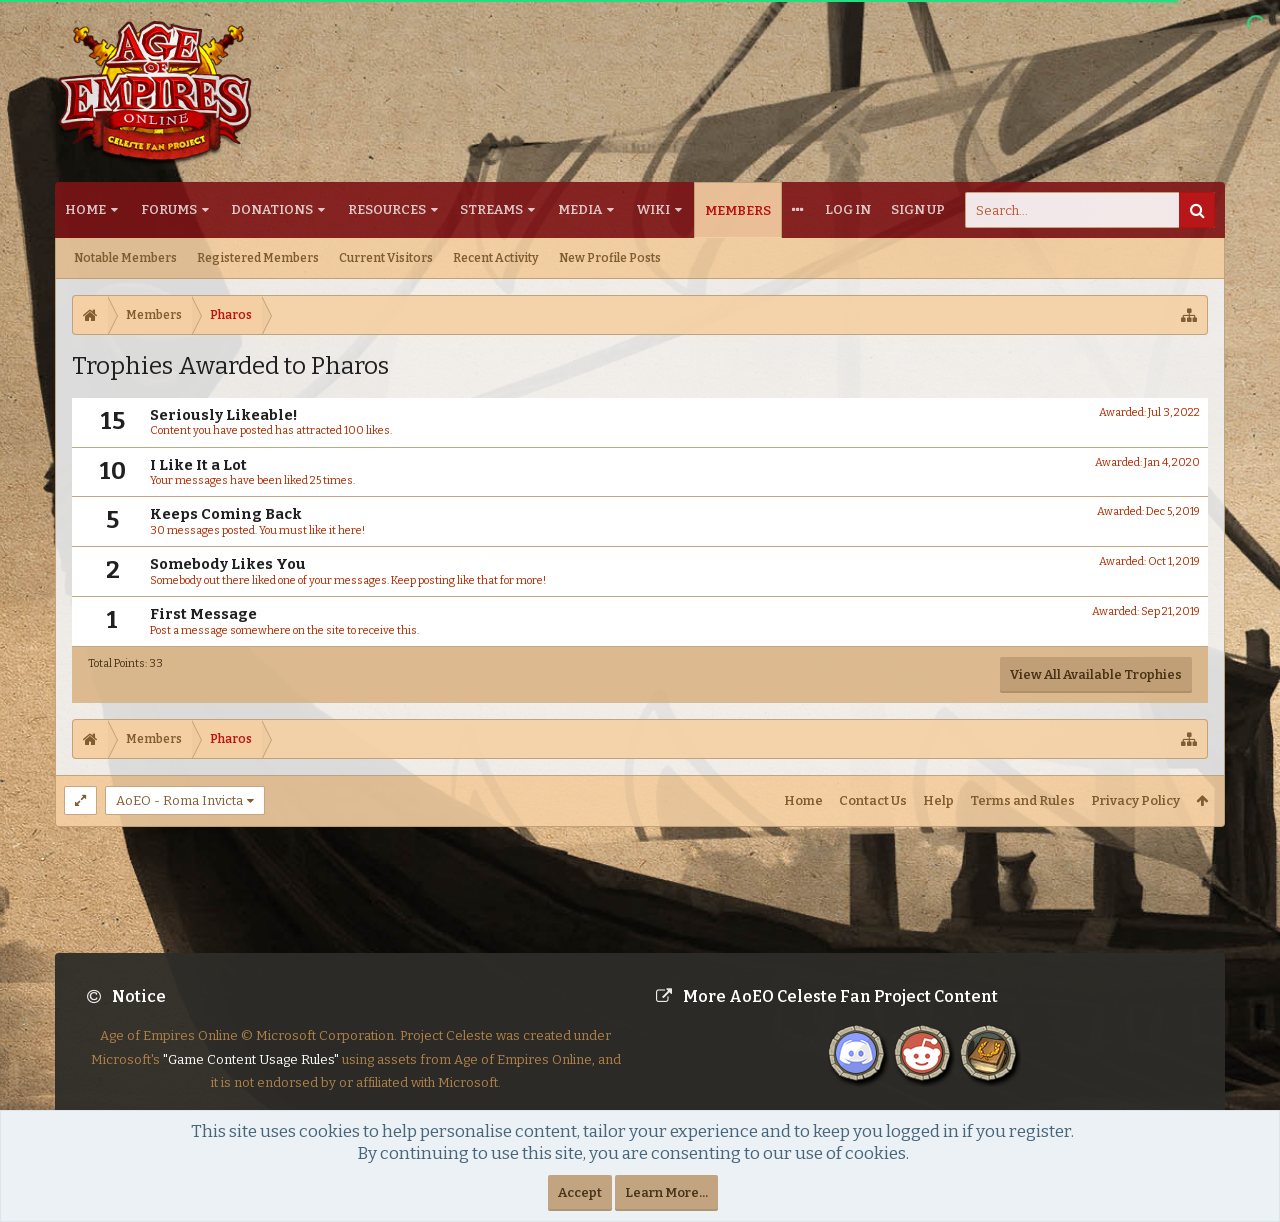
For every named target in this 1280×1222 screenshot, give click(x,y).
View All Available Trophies (1096, 674)
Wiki (653, 209)
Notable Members (125, 258)
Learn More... (666, 1192)
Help (938, 800)
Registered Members (258, 258)
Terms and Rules (1022, 800)
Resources (387, 209)
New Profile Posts (610, 258)
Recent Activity (496, 258)
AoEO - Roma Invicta (179, 800)
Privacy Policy (1135, 800)
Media (580, 209)
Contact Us (873, 800)
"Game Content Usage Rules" (251, 1075)
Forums (169, 209)
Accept (580, 1192)
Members (738, 210)
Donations (272, 209)
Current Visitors (386, 258)
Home (85, 209)
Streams (491, 209)
